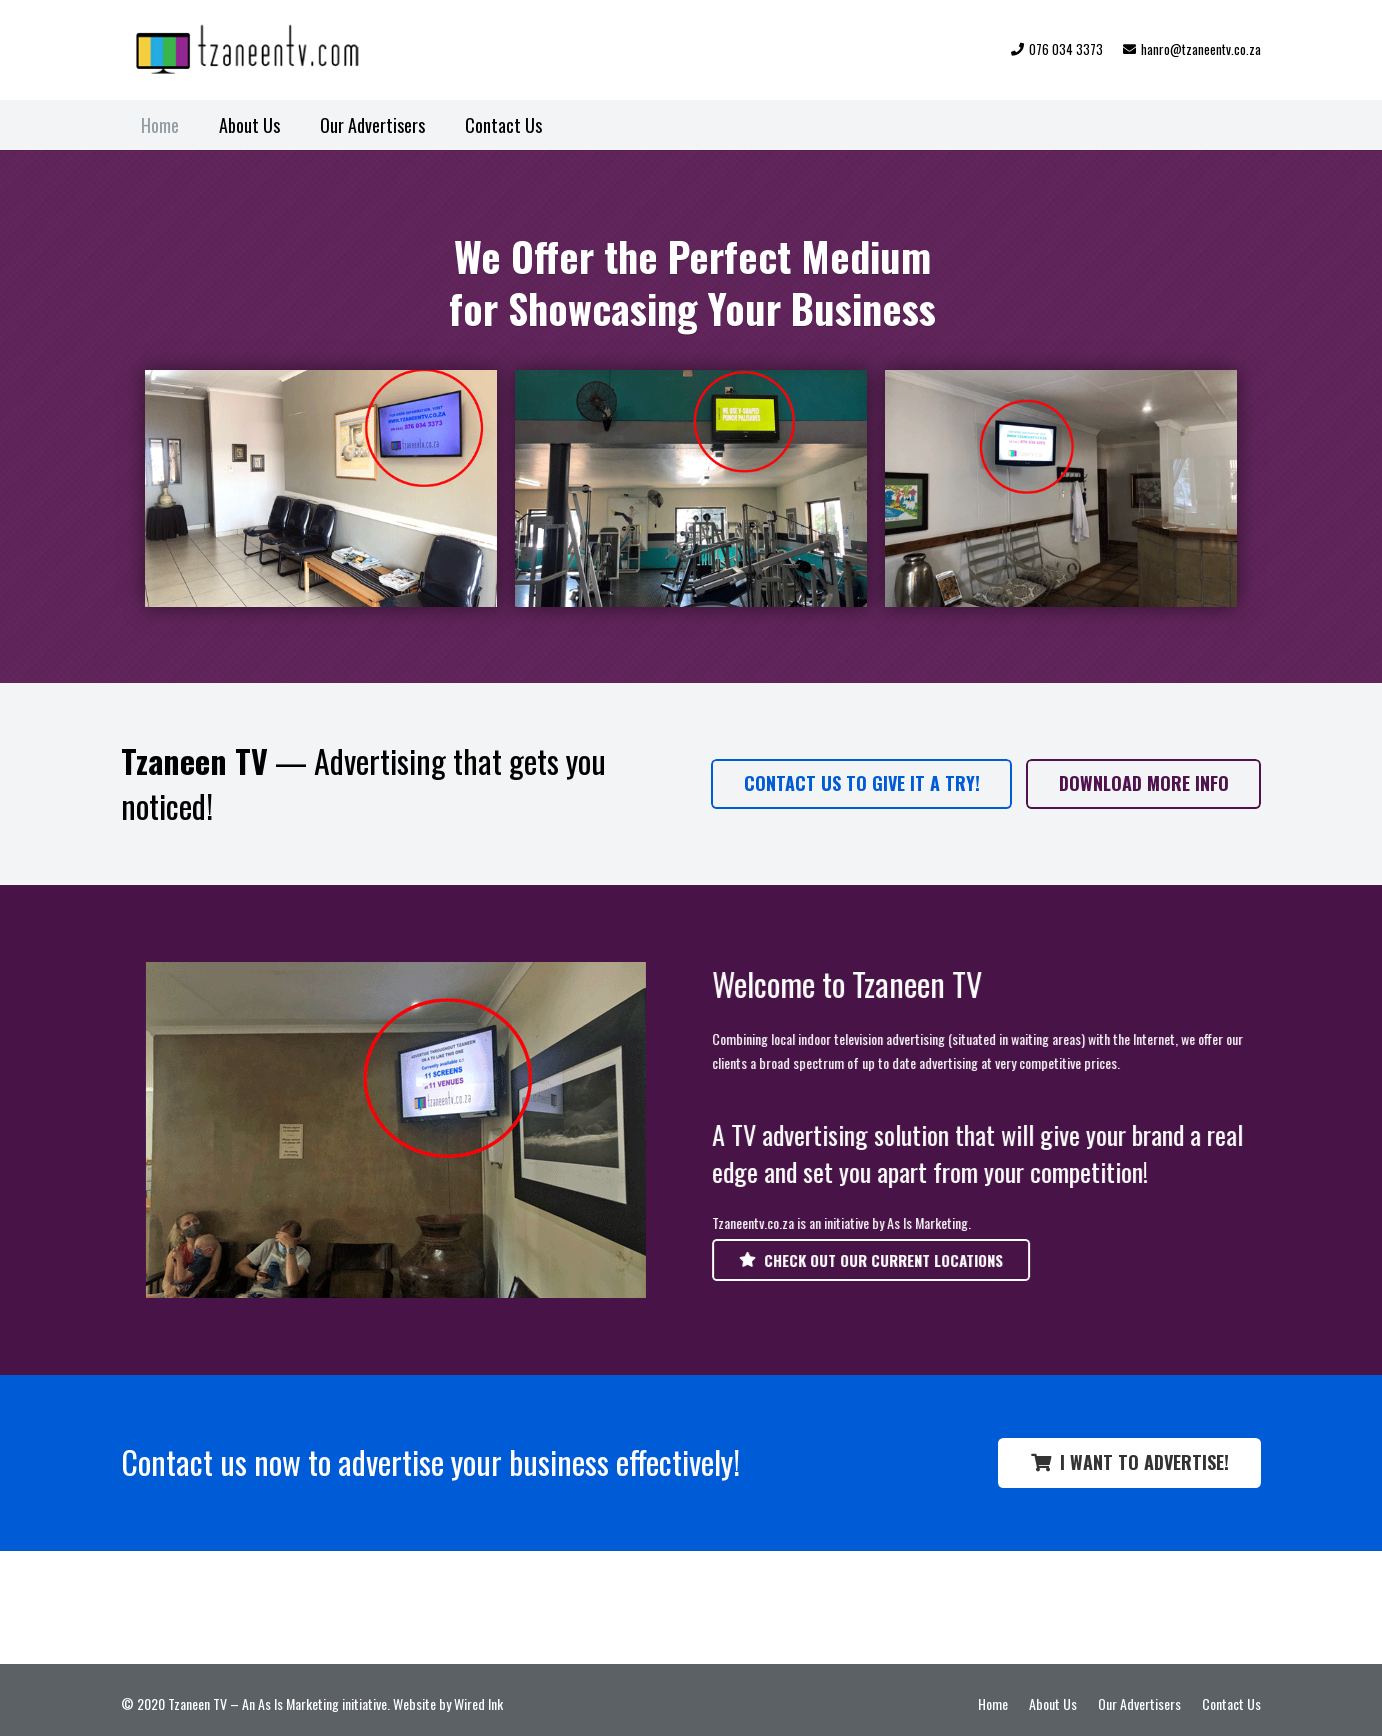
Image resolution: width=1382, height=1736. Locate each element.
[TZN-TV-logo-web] (261, 50)
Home (993, 1703)
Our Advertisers (1139, 1703)
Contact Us (1231, 1703)
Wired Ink (478, 1703)
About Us (1053, 1703)
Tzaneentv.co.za (768, 1222)
